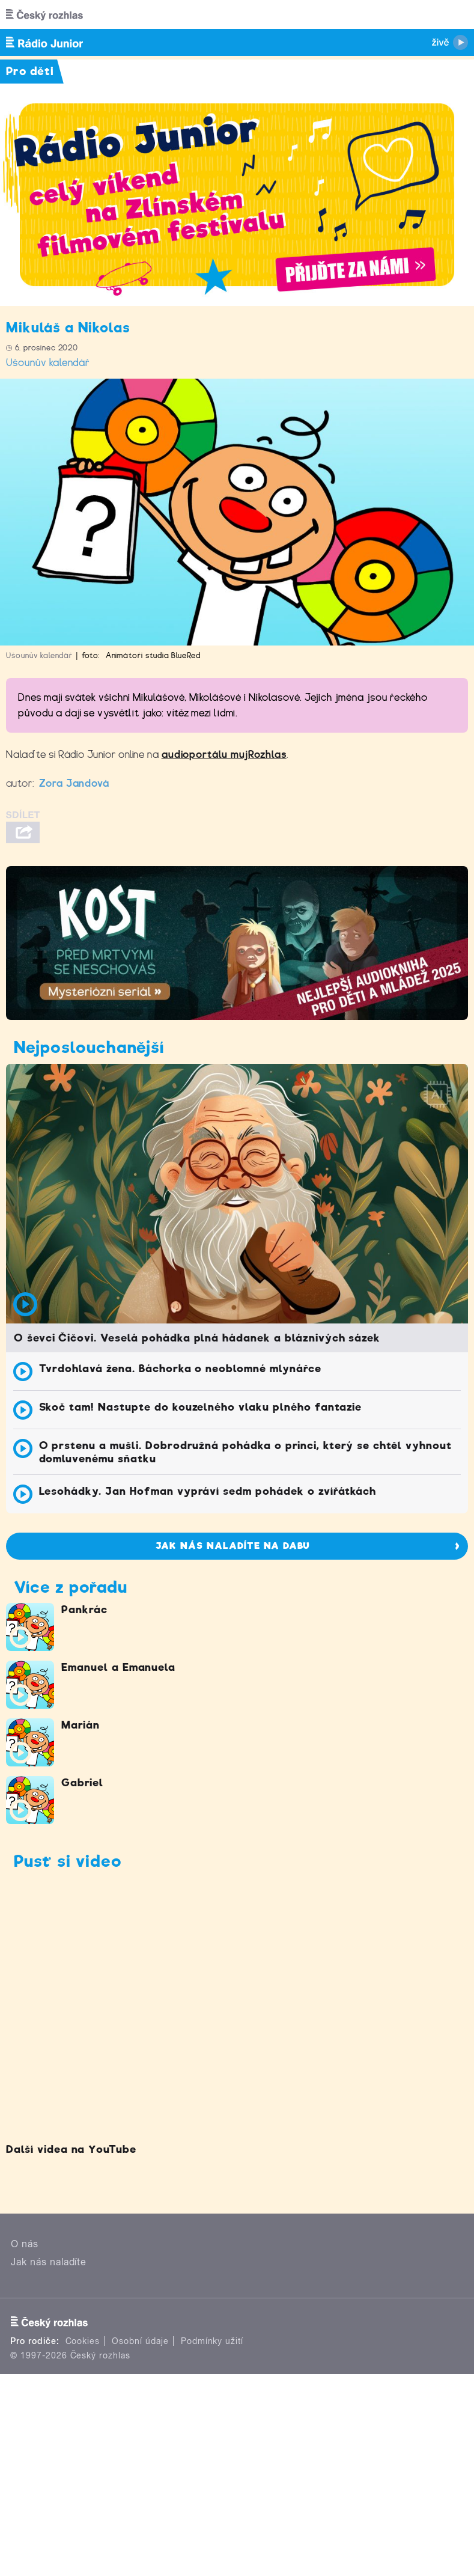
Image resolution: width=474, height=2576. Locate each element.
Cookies (82, 2341)
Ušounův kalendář (48, 362)
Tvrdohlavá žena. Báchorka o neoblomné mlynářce (180, 1369)
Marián (80, 1725)
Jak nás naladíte (49, 2262)
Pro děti (30, 71)
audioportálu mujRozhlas (224, 754)
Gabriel (82, 1783)
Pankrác (84, 1610)
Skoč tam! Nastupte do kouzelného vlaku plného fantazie (200, 1407)
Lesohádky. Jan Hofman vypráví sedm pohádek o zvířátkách (208, 1491)
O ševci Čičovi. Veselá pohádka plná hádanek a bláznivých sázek (197, 1338)
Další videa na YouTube (71, 2149)
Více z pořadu (70, 1587)
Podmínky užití (212, 2341)
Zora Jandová (74, 783)
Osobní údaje (140, 2341)
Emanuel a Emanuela (118, 1667)
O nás (24, 2244)
